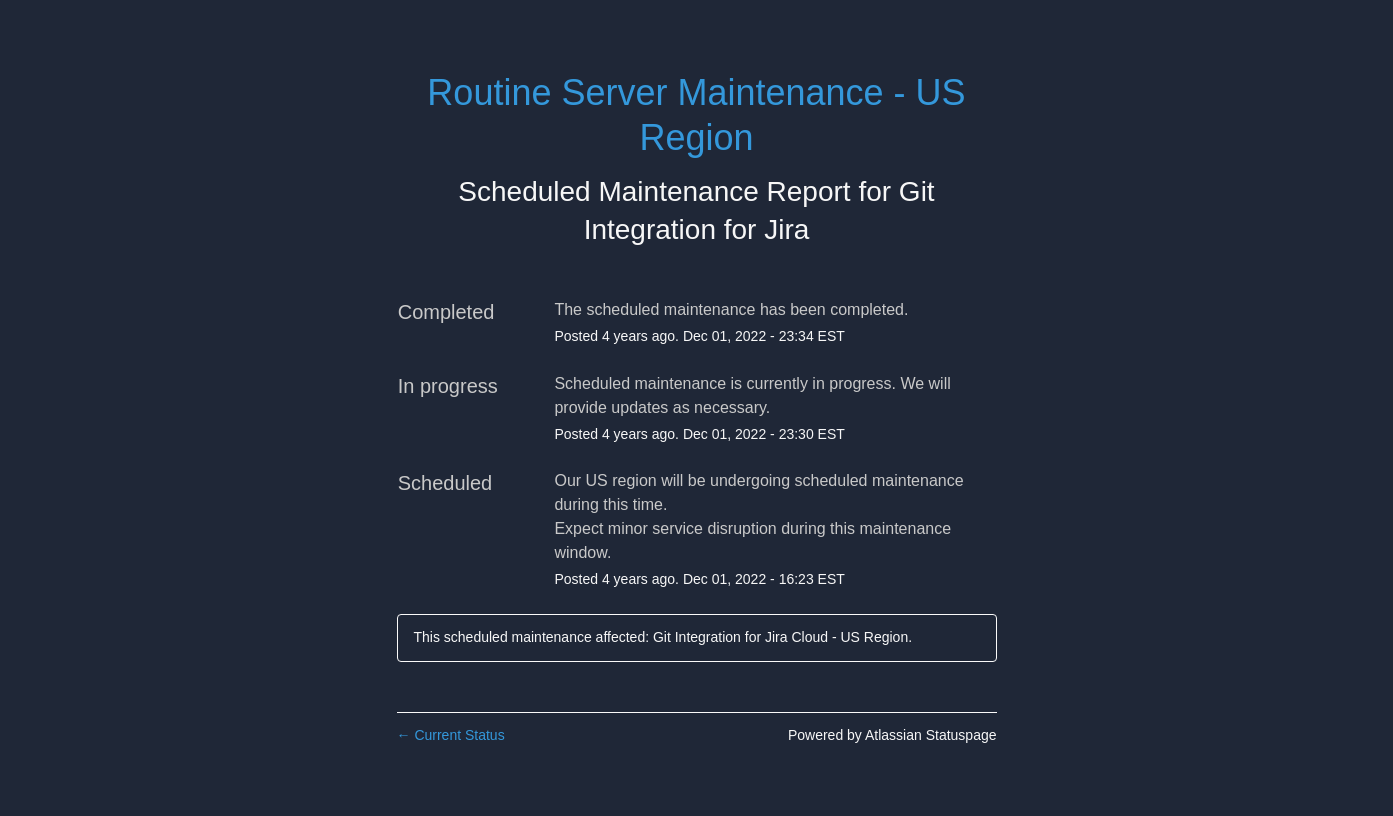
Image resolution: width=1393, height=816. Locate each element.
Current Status (451, 735)
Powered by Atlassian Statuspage (892, 735)
